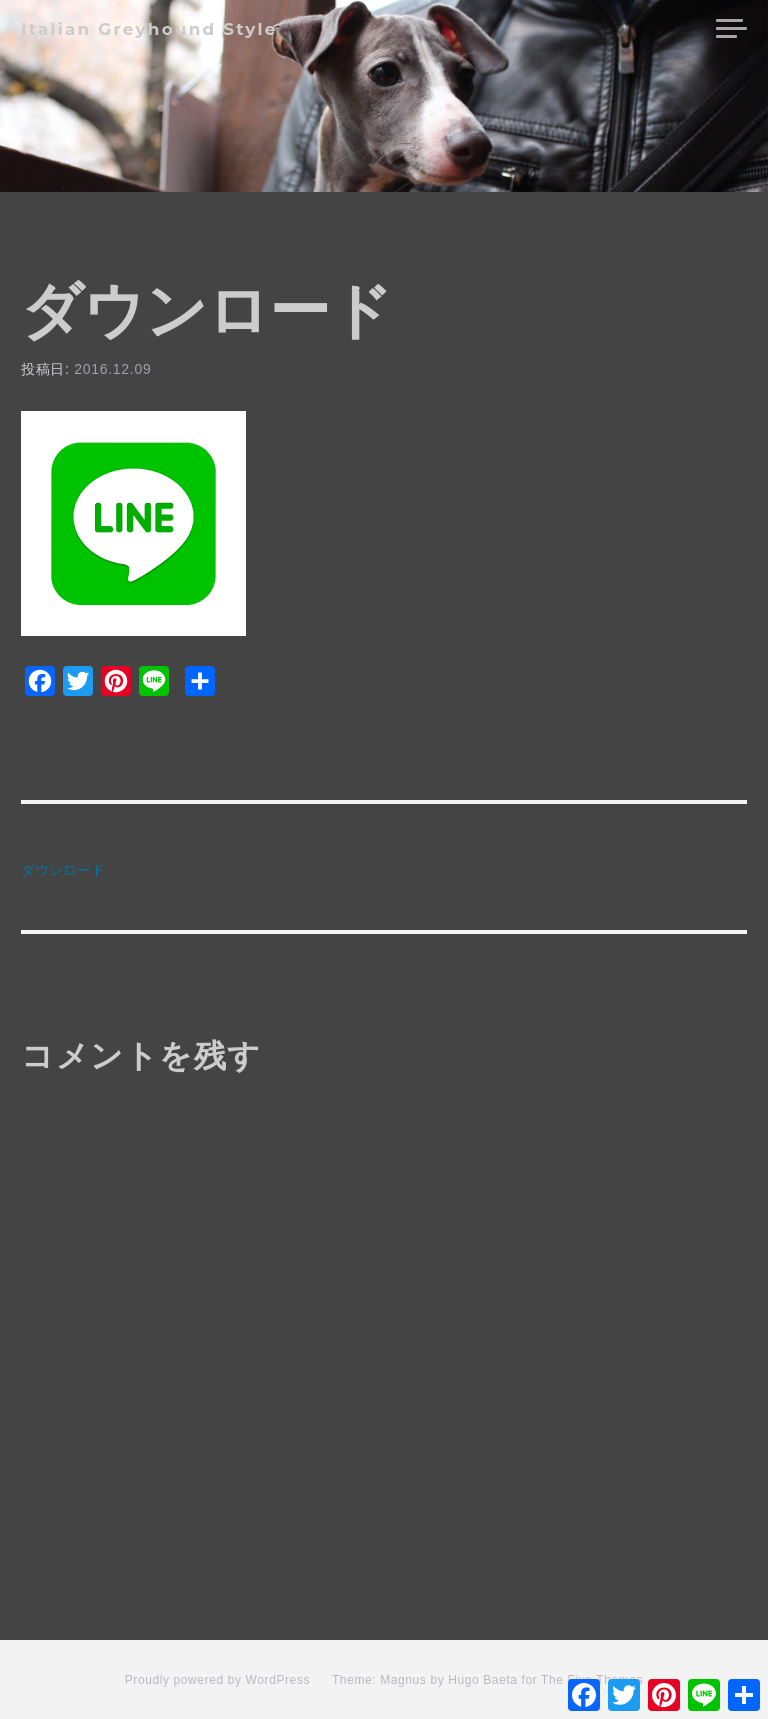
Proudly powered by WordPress (217, 1680)
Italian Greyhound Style (149, 29)
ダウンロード (63, 870)
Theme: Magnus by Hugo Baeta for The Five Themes (487, 1680)
